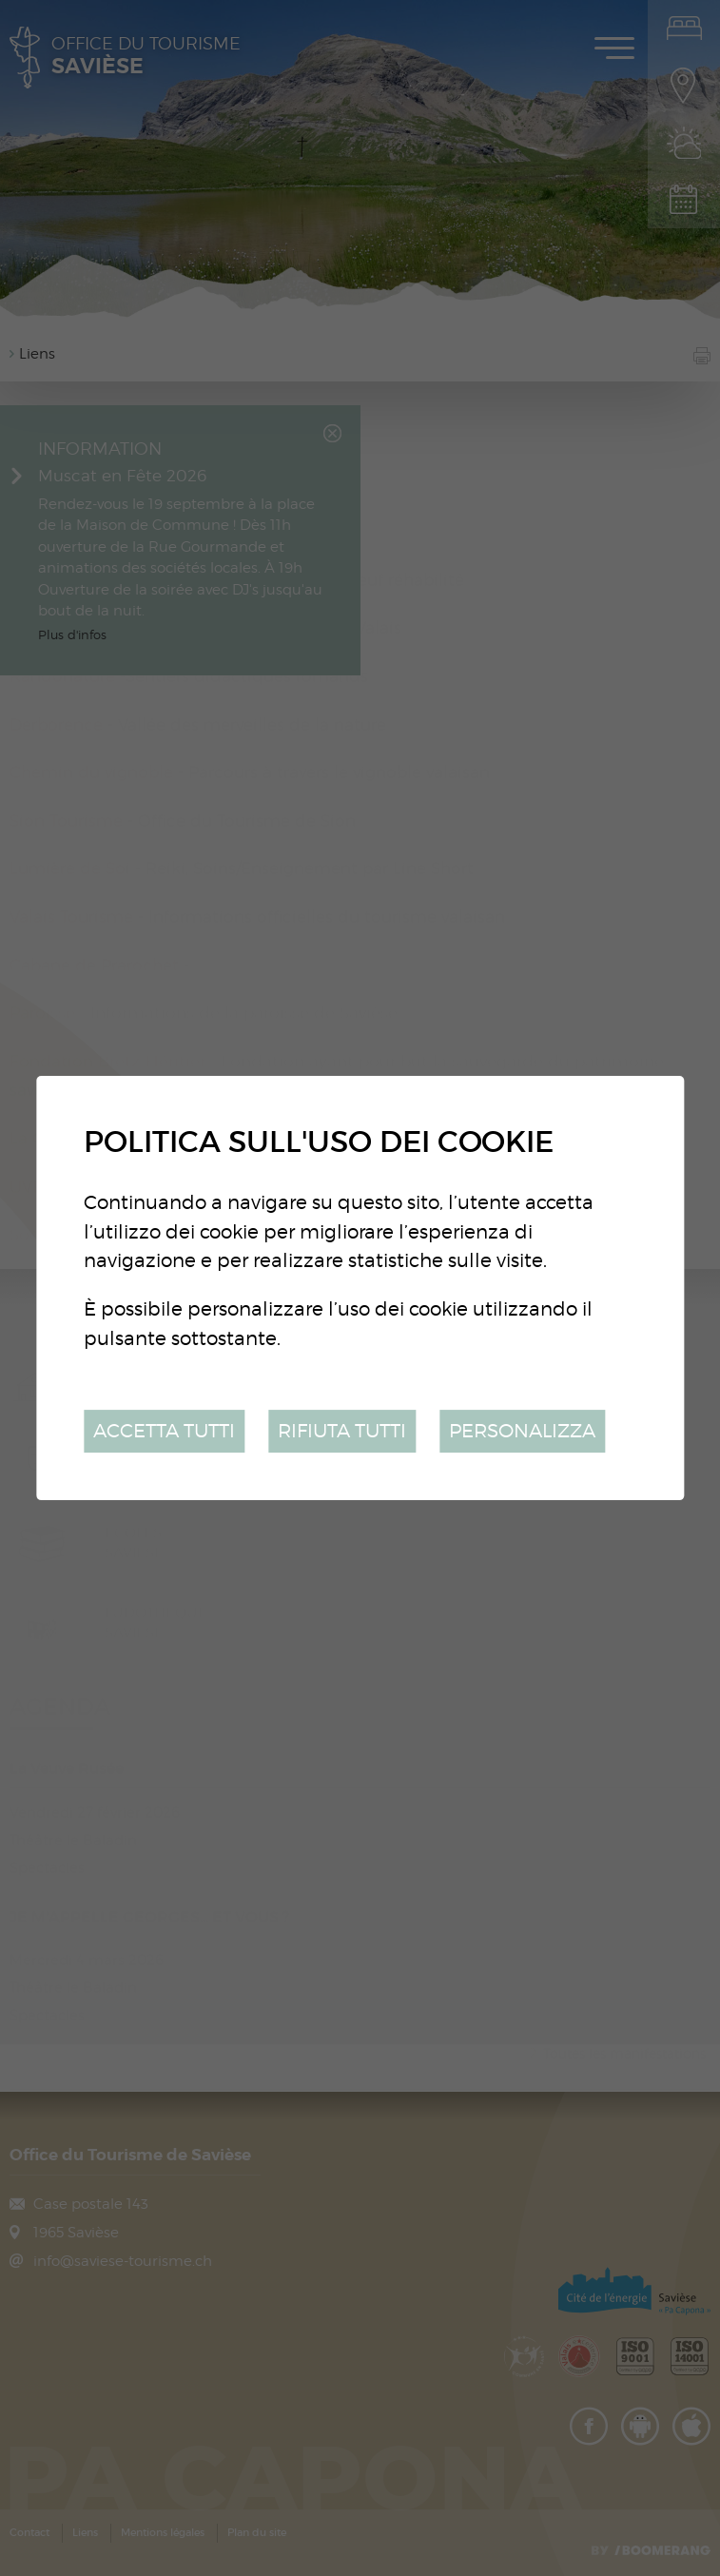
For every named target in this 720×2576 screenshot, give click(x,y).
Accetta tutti (164, 1430)
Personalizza (522, 1430)
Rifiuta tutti (342, 1430)
